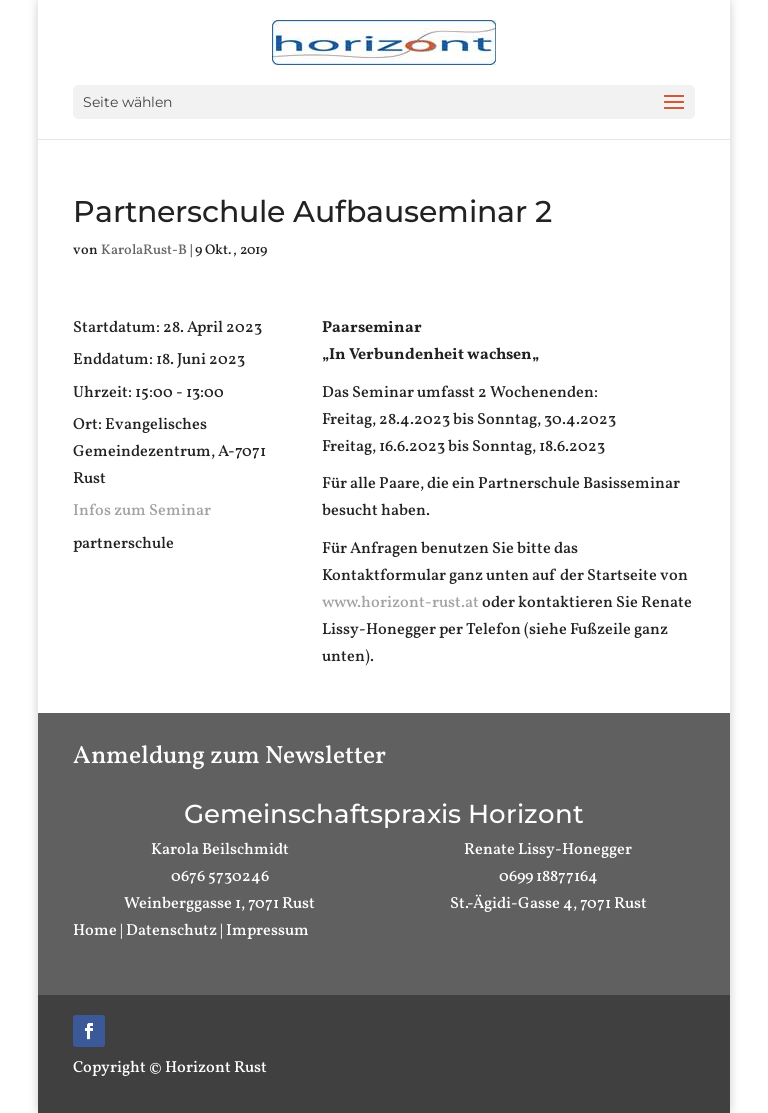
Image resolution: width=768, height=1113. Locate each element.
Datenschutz (171, 931)
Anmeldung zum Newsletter (229, 756)
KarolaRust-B (144, 250)
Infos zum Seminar (142, 511)
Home (95, 931)
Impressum (267, 931)
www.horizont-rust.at (400, 603)
